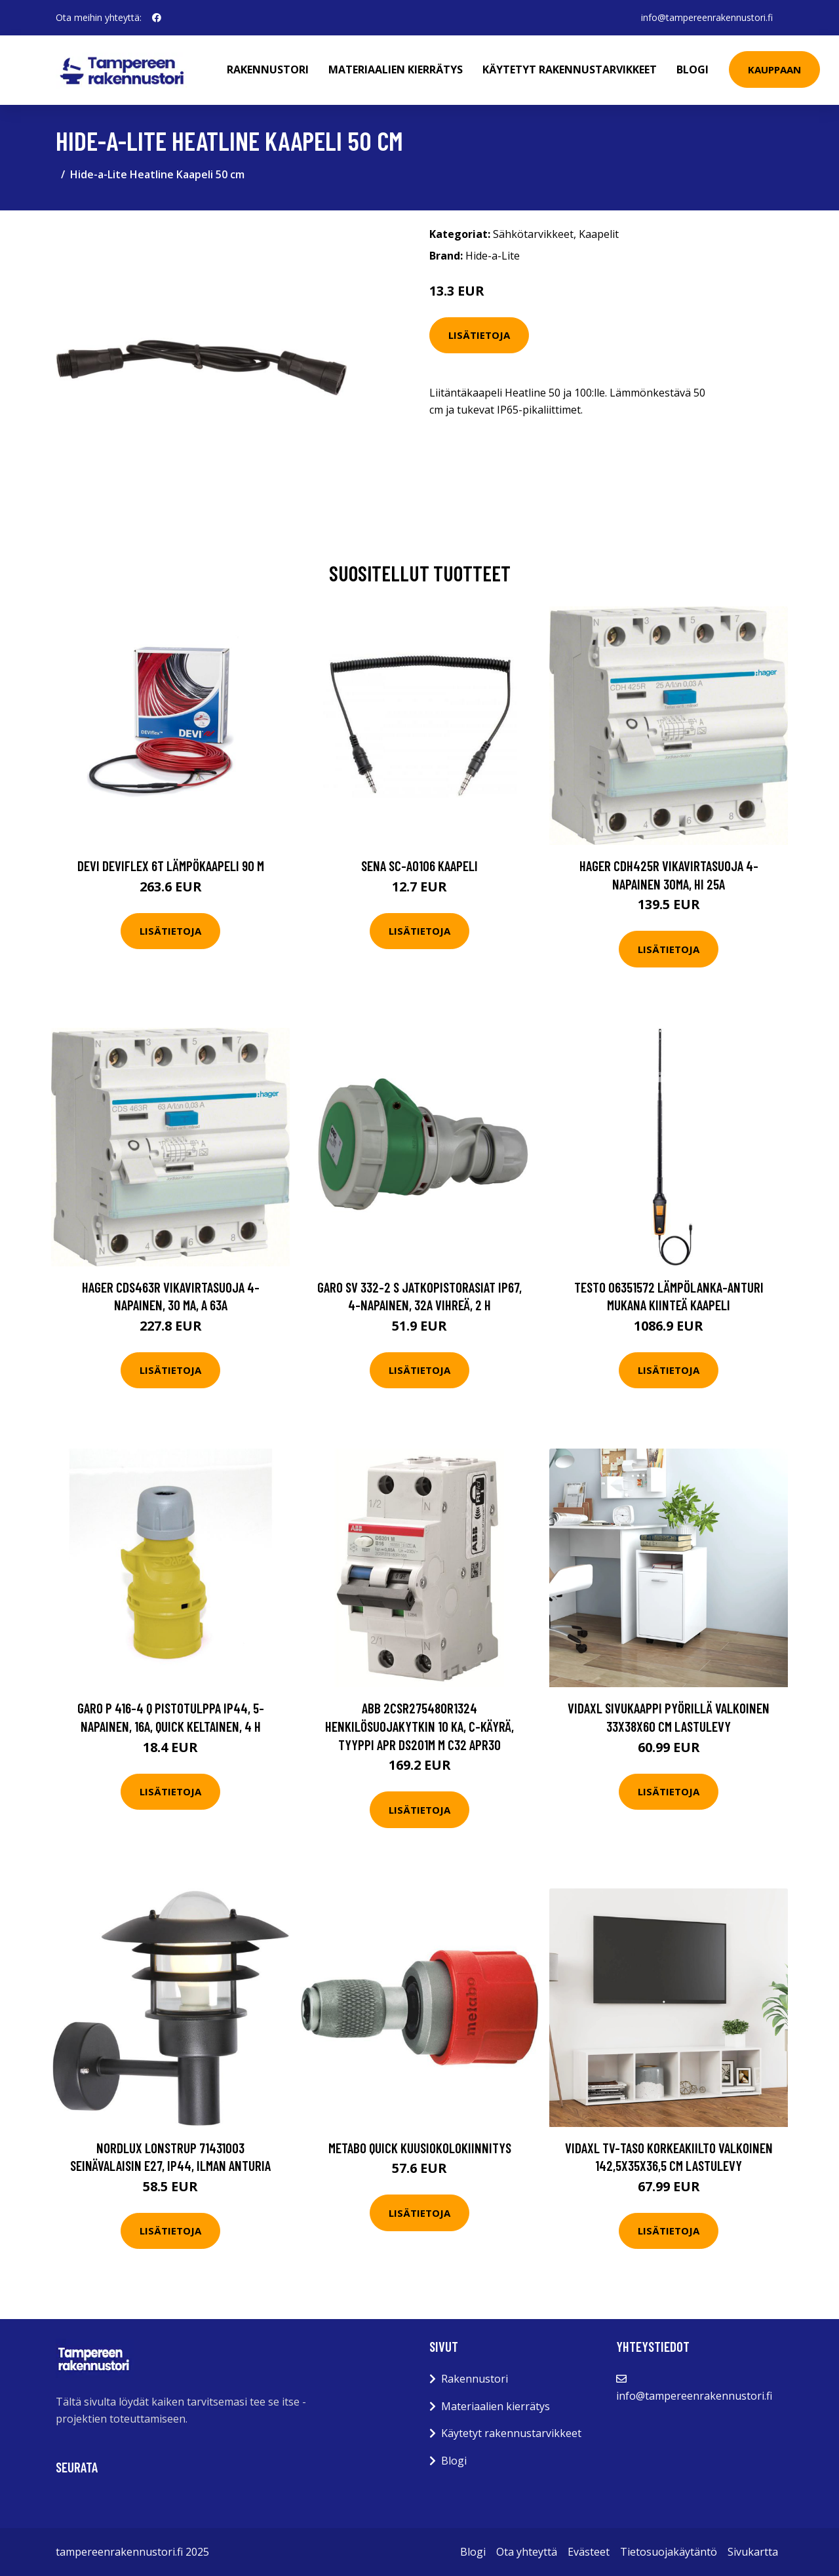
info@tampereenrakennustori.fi (707, 17)
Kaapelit (599, 234)
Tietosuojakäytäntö (668, 2552)
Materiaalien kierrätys (395, 69)
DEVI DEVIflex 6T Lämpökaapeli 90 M (170, 865)
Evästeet (589, 2552)
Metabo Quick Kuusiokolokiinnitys (419, 2147)
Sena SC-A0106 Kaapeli (419, 865)
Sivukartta (753, 2552)
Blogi (692, 69)
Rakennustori (268, 69)
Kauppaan (774, 69)
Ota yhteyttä (526, 2552)
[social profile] (156, 17)
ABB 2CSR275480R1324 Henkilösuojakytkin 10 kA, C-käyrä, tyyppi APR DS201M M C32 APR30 (419, 1726)
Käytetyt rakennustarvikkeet (569, 69)
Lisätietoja (479, 335)
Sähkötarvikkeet (533, 234)
